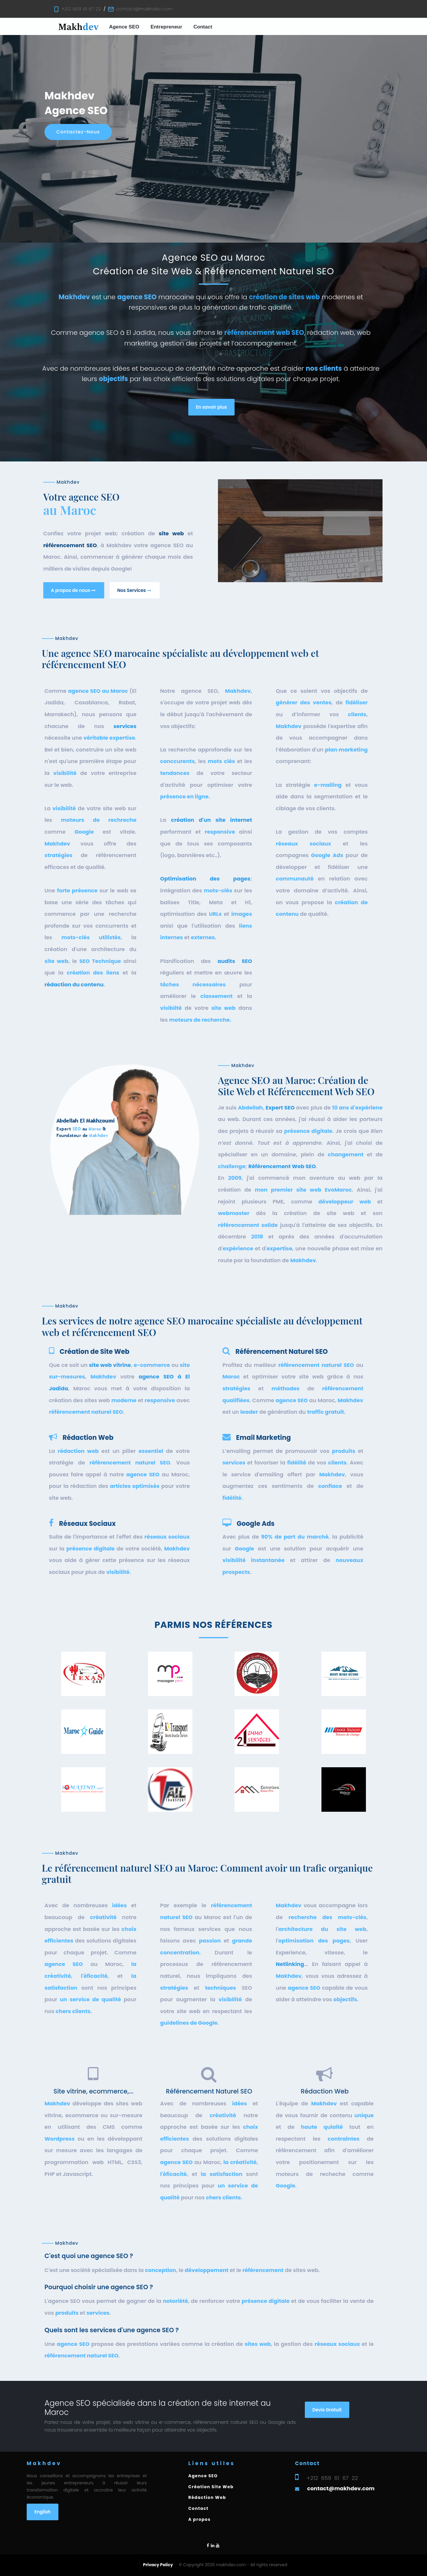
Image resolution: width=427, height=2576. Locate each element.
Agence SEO (124, 27)
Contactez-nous (78, 131)
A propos (199, 2519)
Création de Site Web (95, 1418)
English (42, 2512)
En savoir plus (211, 407)
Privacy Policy (158, 2565)
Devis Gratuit (327, 2443)
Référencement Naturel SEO (281, 1418)
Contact (202, 27)
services (125, 989)
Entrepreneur (166, 27)
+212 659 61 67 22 (81, 9)
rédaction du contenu (73, 1247)
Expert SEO (280, 1273)
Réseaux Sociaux (87, 1580)
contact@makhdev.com (144, 9)
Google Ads (256, 1580)
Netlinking (290, 2065)
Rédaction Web (88, 1504)
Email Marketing (263, 1504)
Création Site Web (211, 2487)
